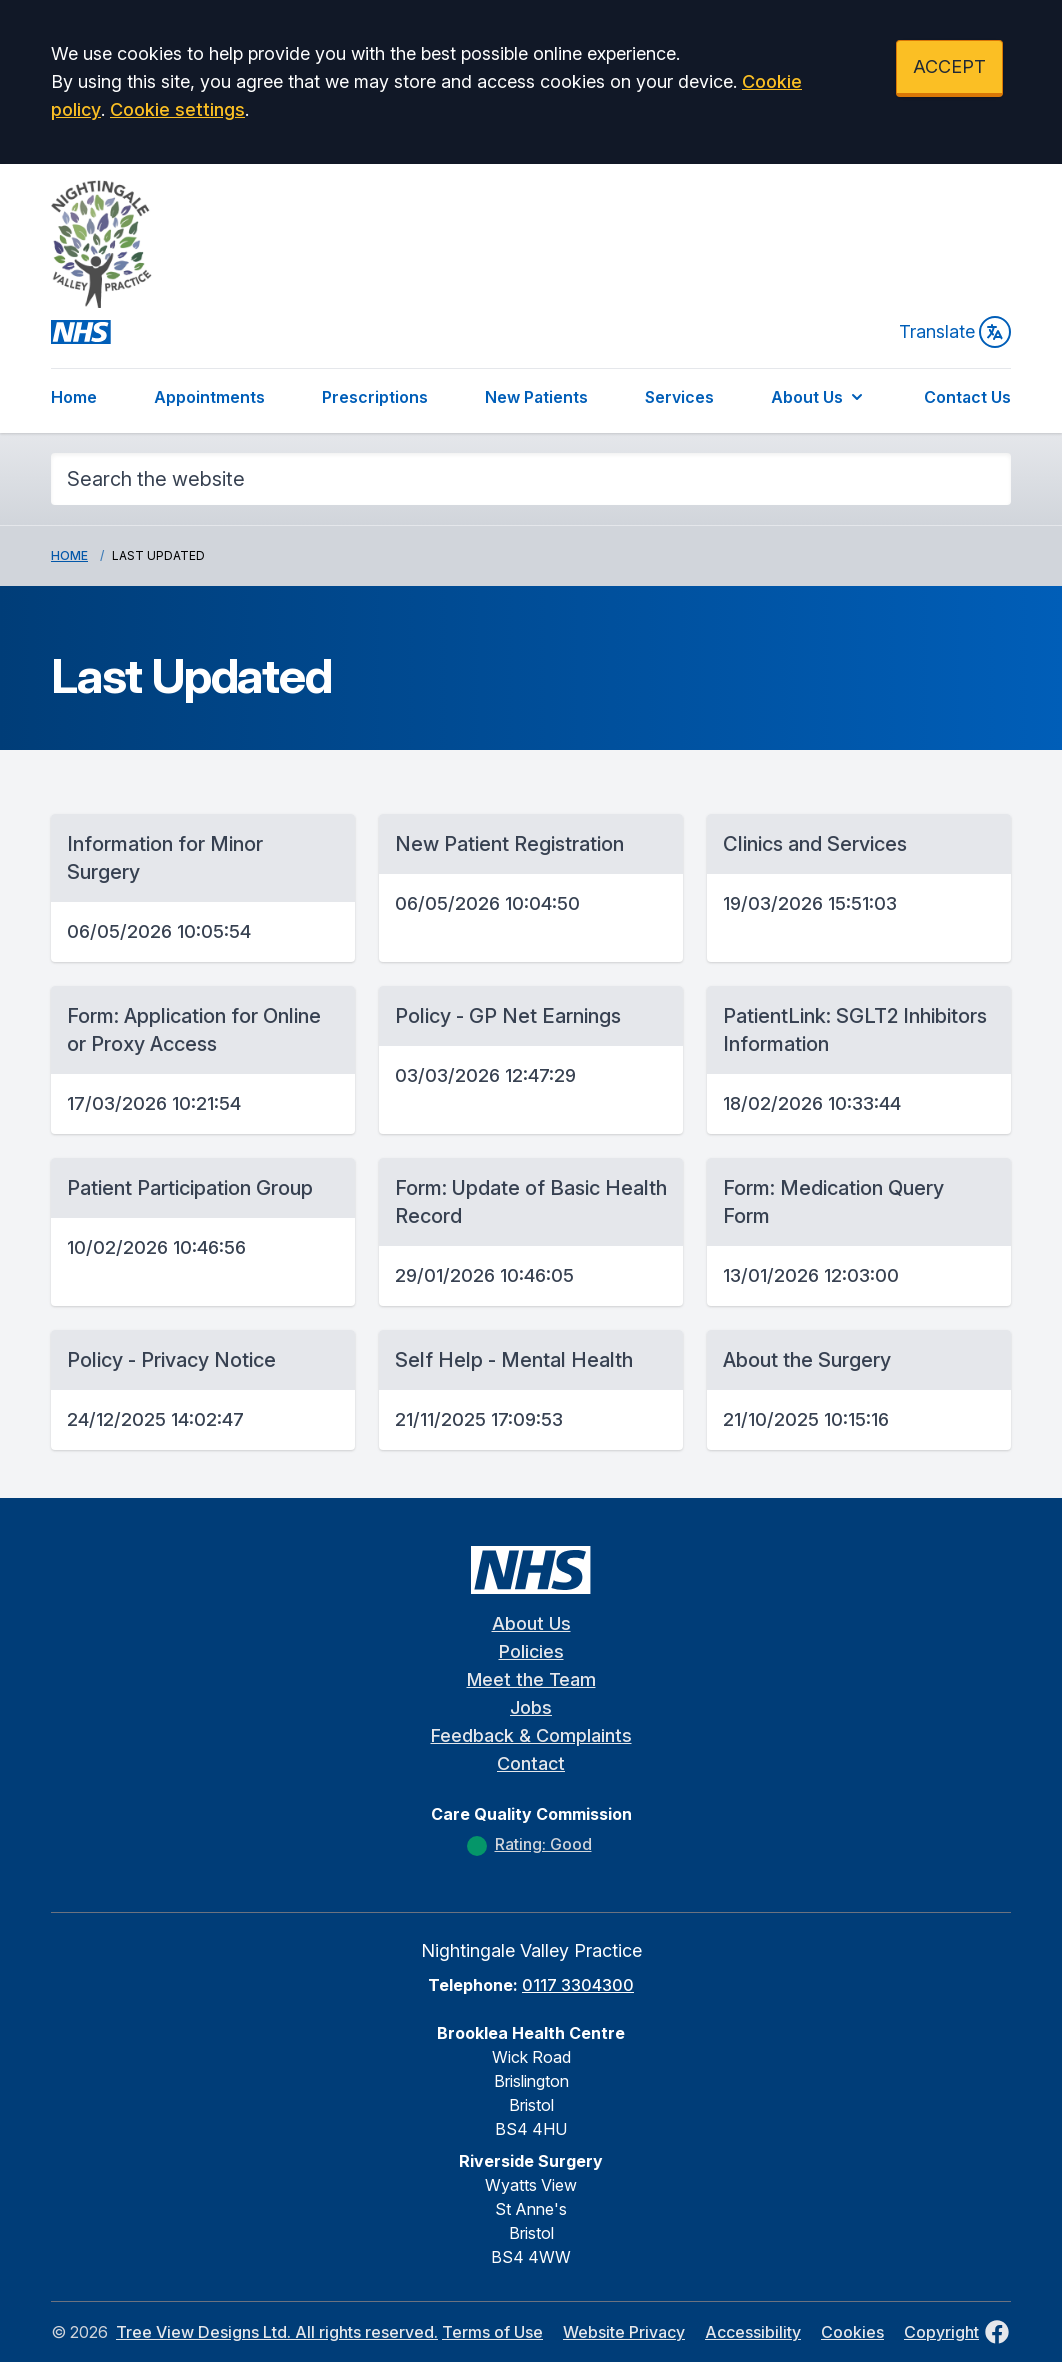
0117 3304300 (578, 1985)
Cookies (852, 2332)
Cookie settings (177, 109)
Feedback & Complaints (531, 1735)
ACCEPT (949, 66)
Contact (531, 1763)
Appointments (209, 397)
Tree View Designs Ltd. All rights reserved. (277, 2332)
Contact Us (967, 397)
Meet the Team (531, 1679)
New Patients (536, 397)
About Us (819, 397)
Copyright (941, 2332)
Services (679, 397)
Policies (531, 1651)
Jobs (531, 1707)
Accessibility (753, 2332)
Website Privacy (624, 2332)
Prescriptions (375, 397)
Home (74, 397)
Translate (955, 332)
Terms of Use (492, 2332)
